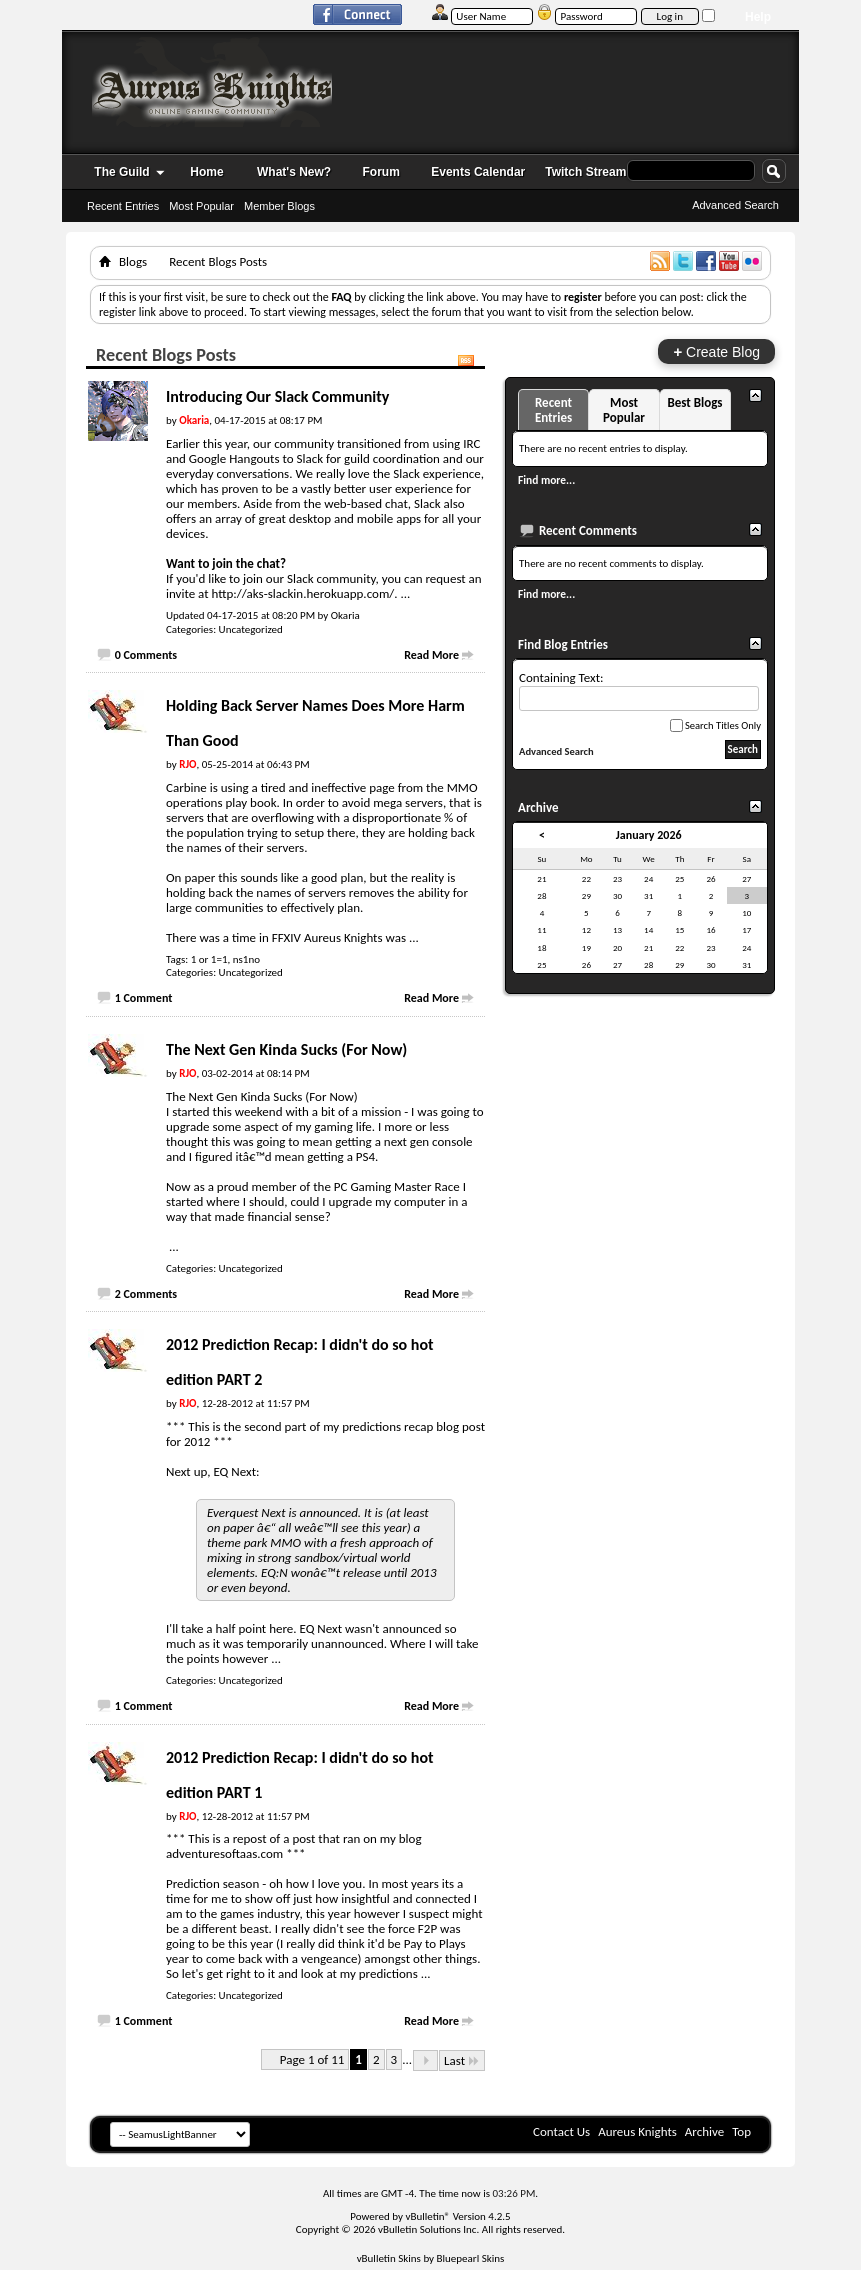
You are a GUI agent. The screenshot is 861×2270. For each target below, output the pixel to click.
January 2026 (649, 835)
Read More (431, 655)
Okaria (345, 615)
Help (758, 17)
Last (462, 2060)
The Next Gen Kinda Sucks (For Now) (286, 1049)
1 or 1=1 (209, 959)
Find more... (546, 480)
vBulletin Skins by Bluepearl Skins (431, 2258)
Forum (381, 172)
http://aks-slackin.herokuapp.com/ (302, 593)
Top (741, 2131)
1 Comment (144, 998)
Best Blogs (694, 402)
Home (206, 172)
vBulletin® (427, 2216)
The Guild (121, 172)
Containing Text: (639, 690)
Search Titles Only (715, 725)
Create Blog (716, 351)
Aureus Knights (637, 2131)
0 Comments (146, 655)
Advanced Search (735, 205)
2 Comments (146, 1294)
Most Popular (201, 206)
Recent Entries (123, 206)
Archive (704, 2131)
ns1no (246, 959)
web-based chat (366, 503)
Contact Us (561, 2131)
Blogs (133, 261)
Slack (310, 458)
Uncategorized (251, 629)
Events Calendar (478, 172)
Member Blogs (279, 206)
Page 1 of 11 (312, 2059)
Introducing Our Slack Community (277, 396)
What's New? (294, 172)
